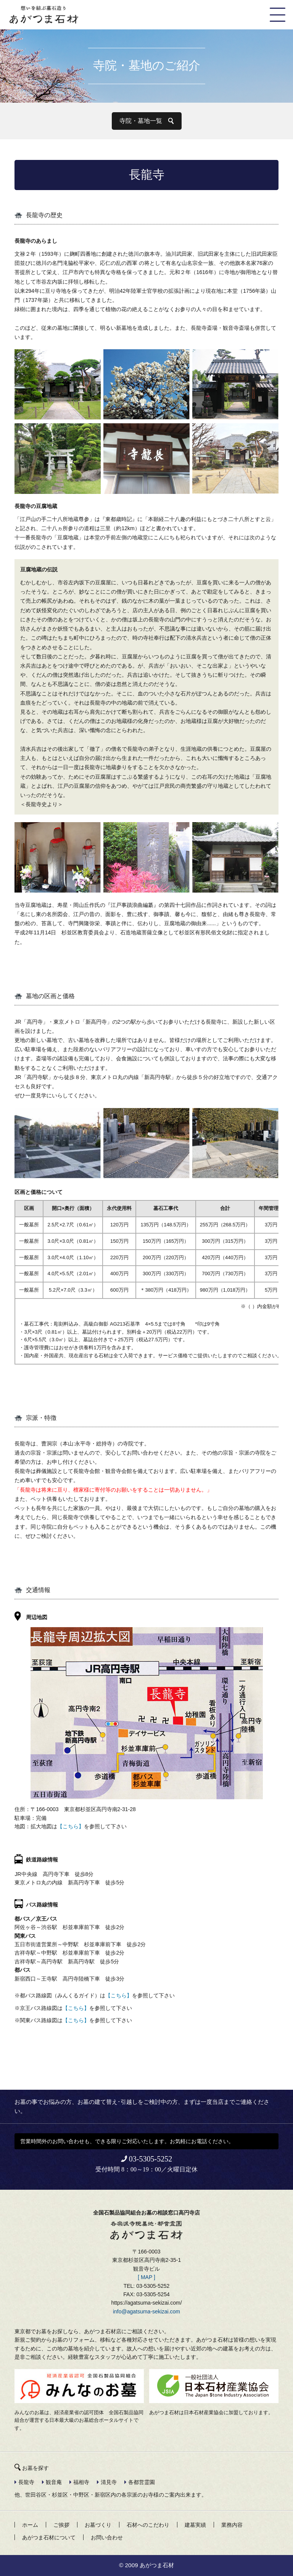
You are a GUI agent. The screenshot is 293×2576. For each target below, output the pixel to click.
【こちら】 (70, 1826)
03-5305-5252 (150, 2159)
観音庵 (54, 2482)
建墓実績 (195, 2525)
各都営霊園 (141, 2482)
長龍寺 (26, 2482)
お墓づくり (98, 2525)
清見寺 (109, 2482)
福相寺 (81, 2482)
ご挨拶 (61, 2525)
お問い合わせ (107, 2537)
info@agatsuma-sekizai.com (146, 2311)
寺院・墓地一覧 (140, 121)
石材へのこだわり (148, 2525)
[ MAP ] (146, 2277)
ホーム (30, 2525)
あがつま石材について (49, 2537)
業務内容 (232, 2525)
